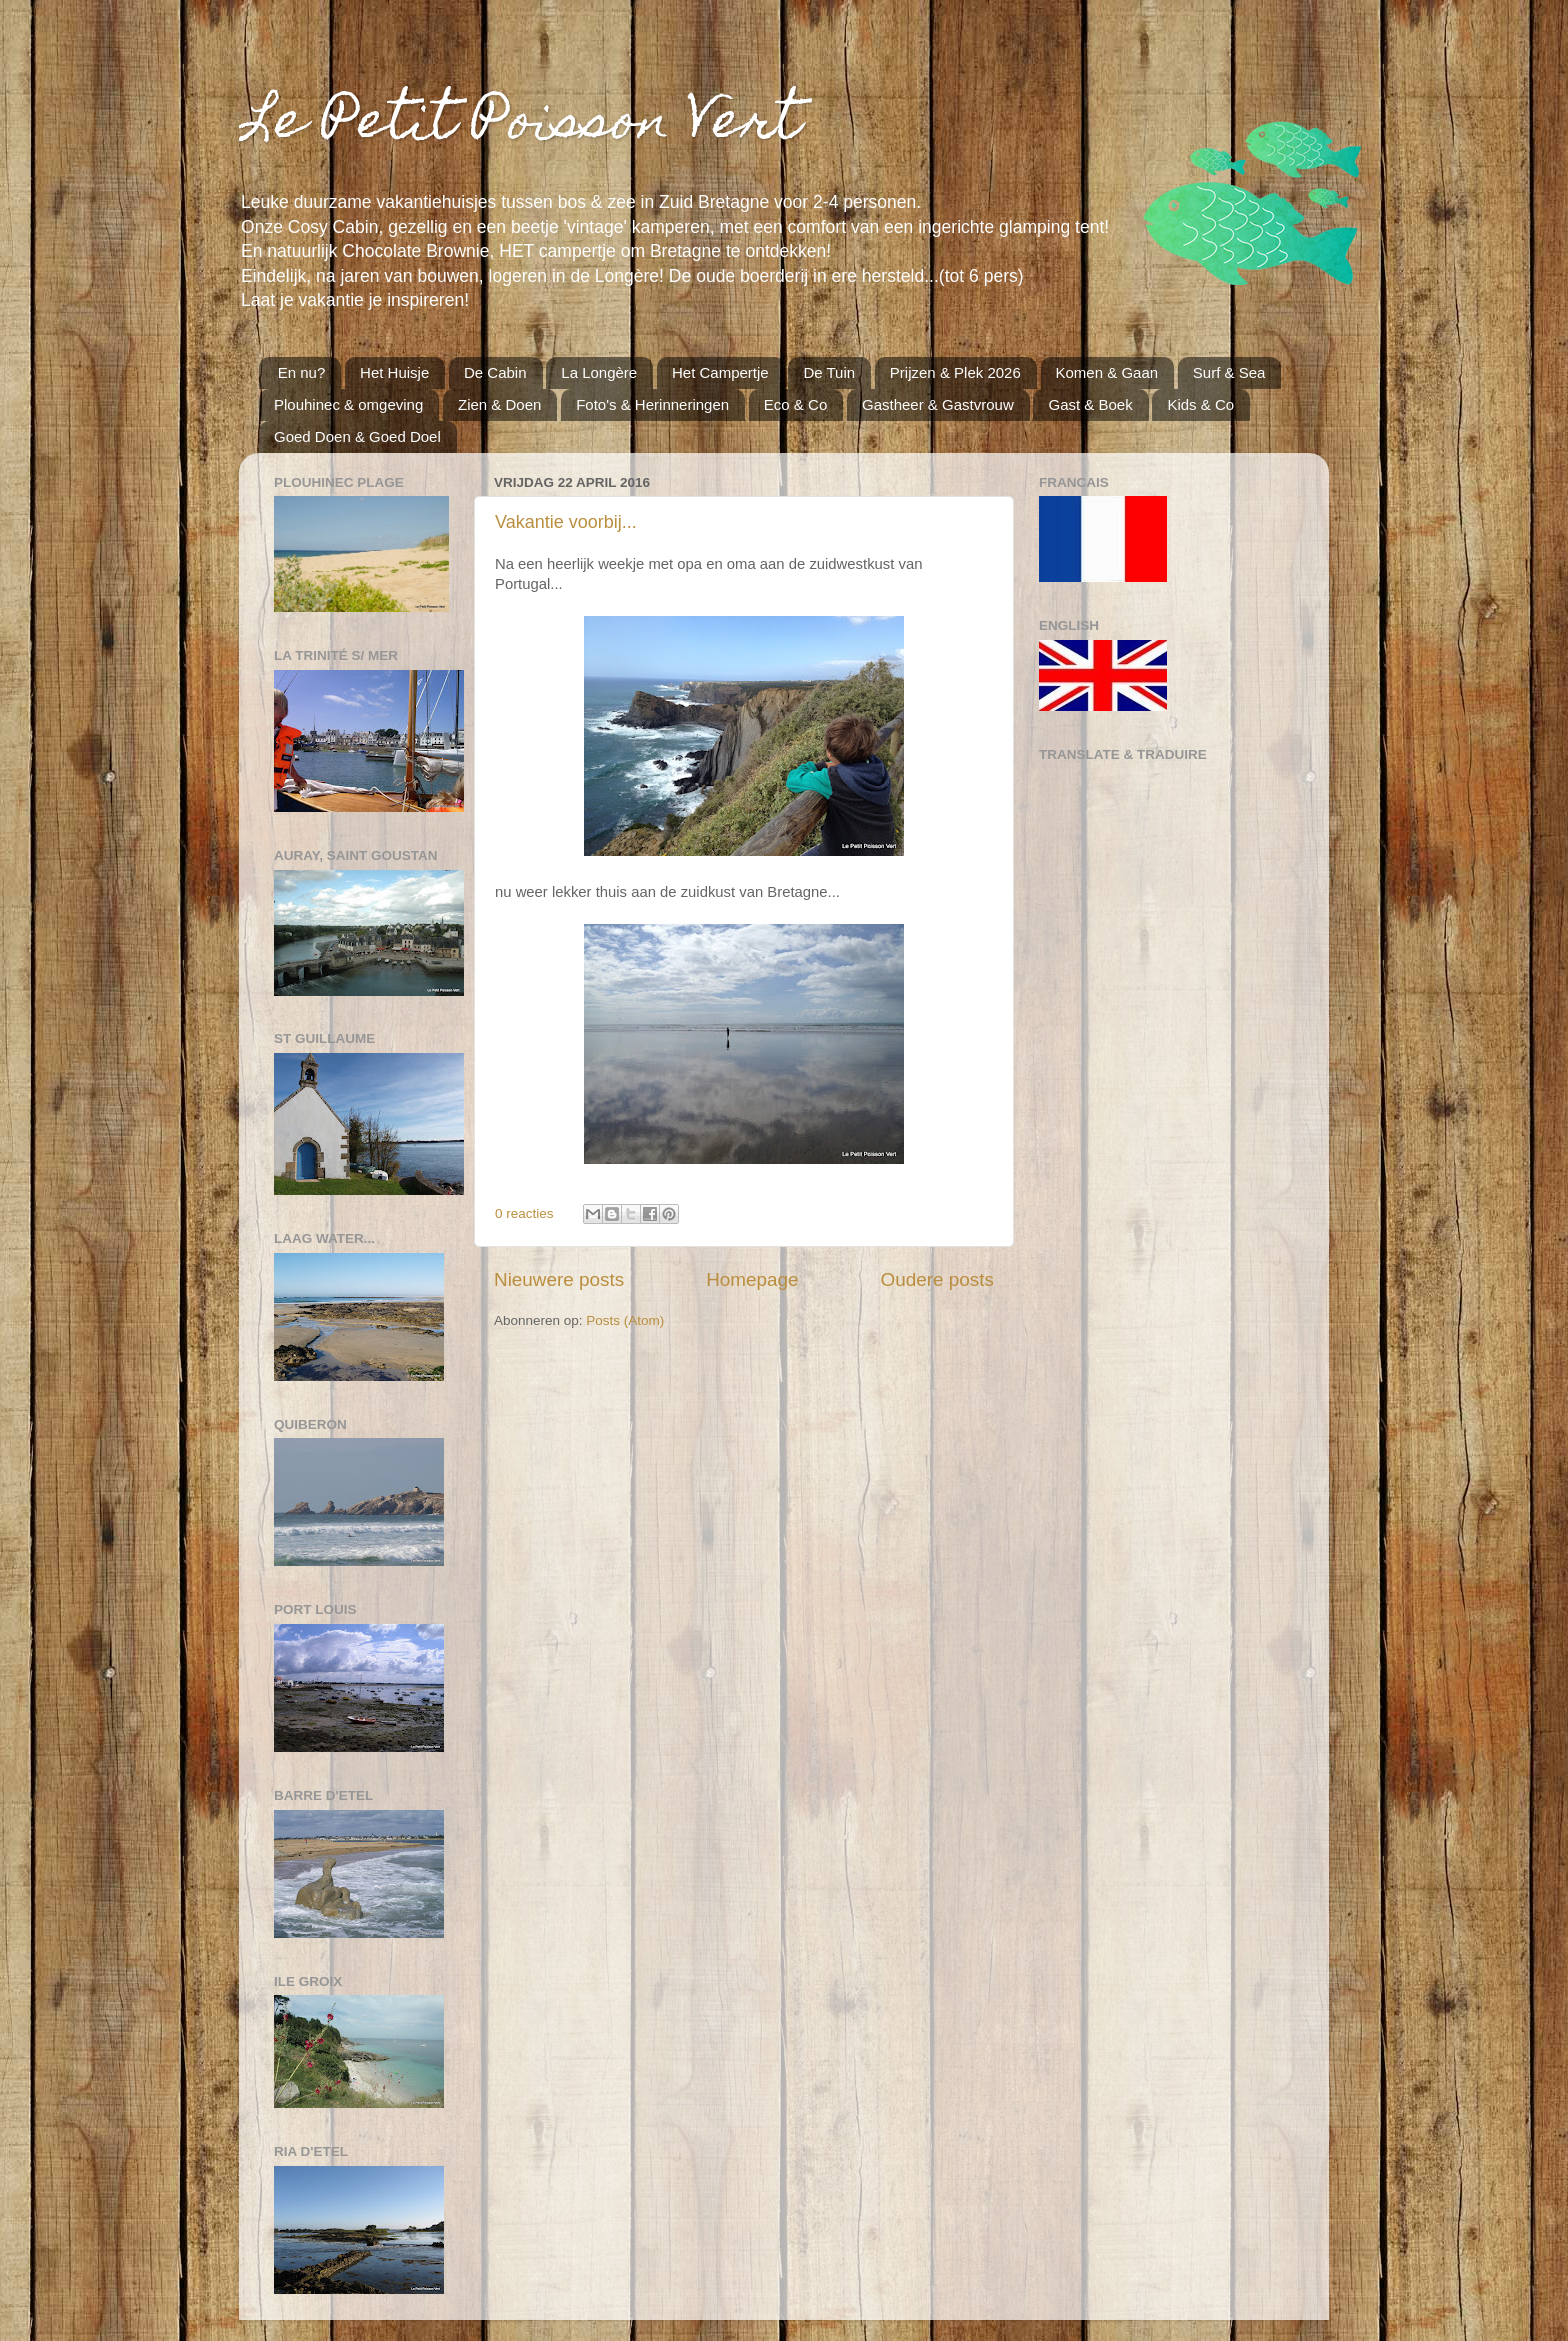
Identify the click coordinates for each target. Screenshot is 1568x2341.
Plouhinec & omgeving (348, 404)
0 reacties (524, 1213)
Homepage (752, 1279)
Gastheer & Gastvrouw (938, 404)
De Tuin (829, 372)
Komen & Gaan (1107, 372)
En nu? (302, 372)
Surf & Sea (1229, 372)
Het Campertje (720, 372)
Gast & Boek (1090, 404)
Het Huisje (394, 372)
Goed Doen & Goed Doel (357, 436)
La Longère (599, 372)
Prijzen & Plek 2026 (955, 372)
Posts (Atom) (625, 1320)
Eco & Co (795, 404)
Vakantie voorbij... (566, 522)
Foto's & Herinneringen (652, 404)
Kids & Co (1200, 404)
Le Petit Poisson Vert (520, 125)
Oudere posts (937, 1279)
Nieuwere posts (559, 1279)
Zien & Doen (499, 404)
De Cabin (495, 372)
